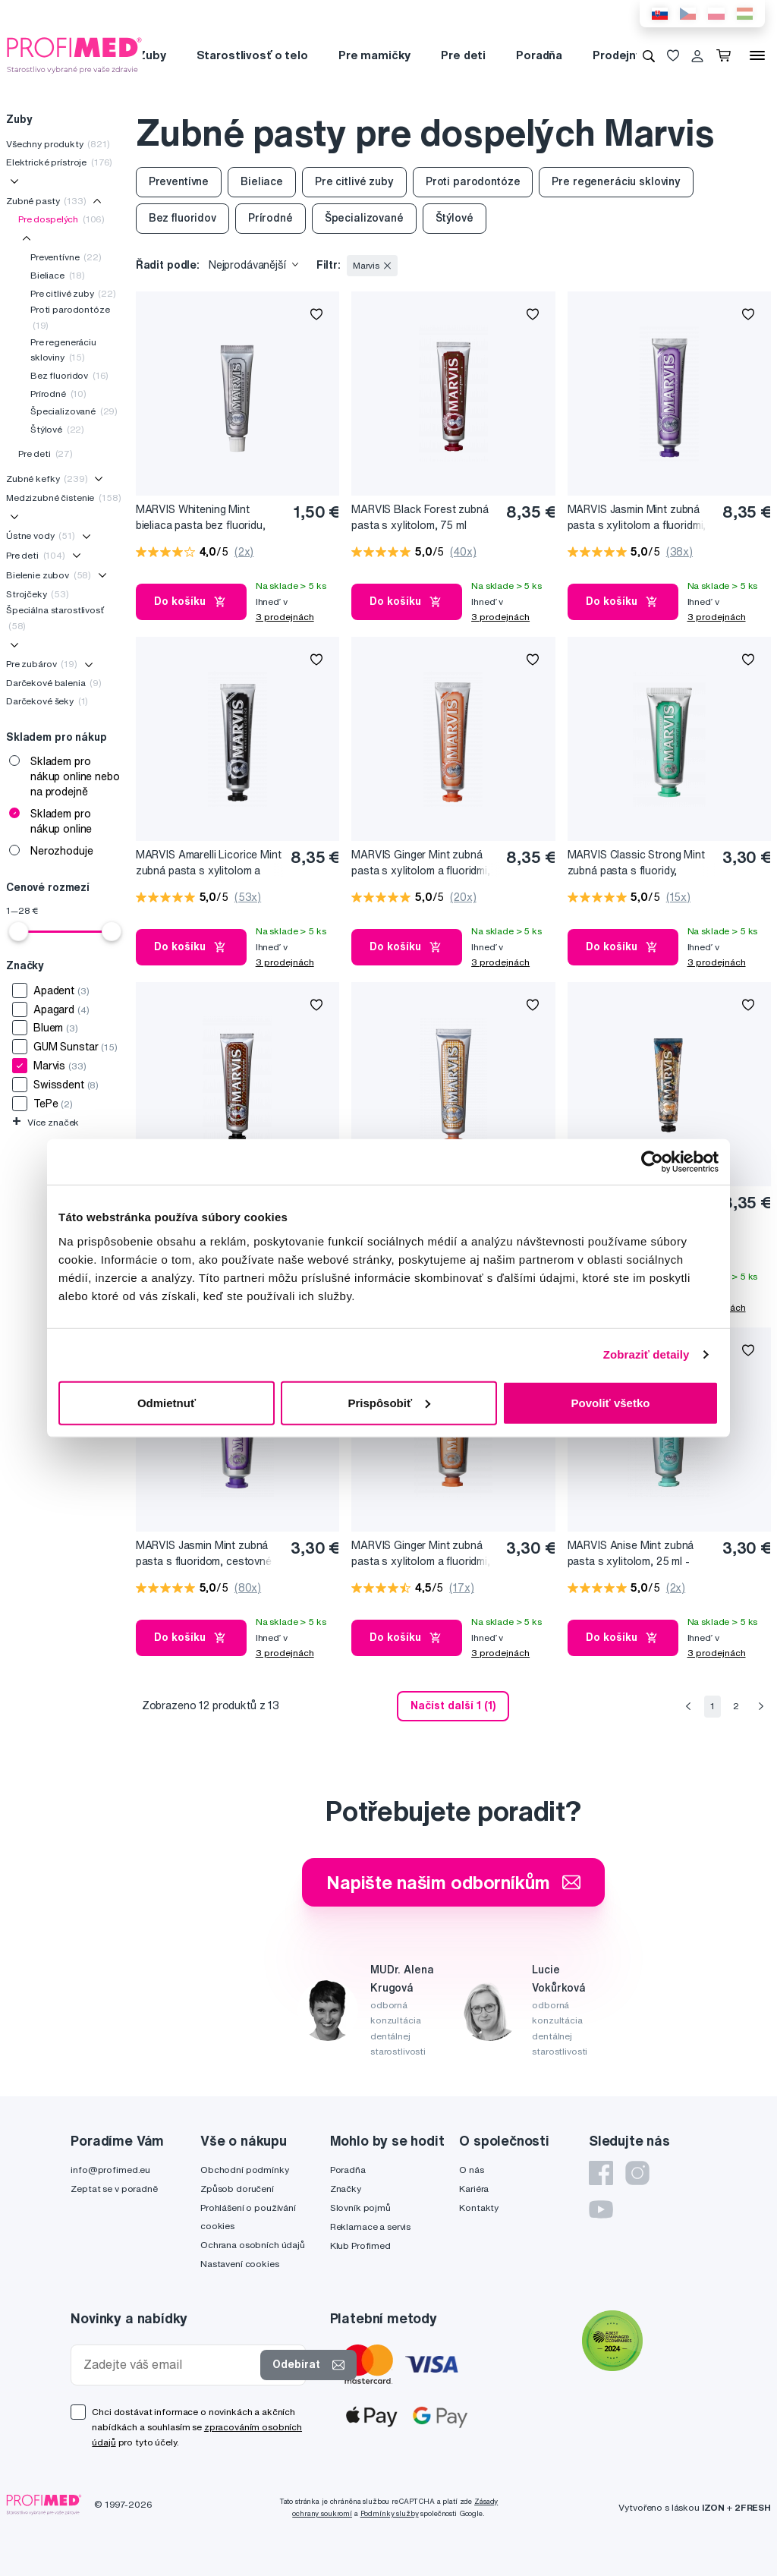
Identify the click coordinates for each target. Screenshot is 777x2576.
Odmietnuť (166, 1402)
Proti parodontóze (70, 316)
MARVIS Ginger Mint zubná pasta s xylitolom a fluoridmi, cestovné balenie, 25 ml (420, 1554)
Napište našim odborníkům (453, 1882)
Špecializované (74, 411)
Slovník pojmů (360, 2207)
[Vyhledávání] (649, 55)
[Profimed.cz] (74, 54)
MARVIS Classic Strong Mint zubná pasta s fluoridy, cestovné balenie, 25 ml (636, 863)
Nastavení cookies (239, 2264)
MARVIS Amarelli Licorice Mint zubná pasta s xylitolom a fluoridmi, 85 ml (209, 863)
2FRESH (753, 2507)
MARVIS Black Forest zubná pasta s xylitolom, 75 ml (420, 517)
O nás (471, 2169)
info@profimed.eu (110, 2169)
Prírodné (58, 393)
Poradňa (539, 55)
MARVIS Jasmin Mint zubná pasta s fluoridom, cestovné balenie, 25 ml (204, 1554)
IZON (713, 2507)
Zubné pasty (46, 201)
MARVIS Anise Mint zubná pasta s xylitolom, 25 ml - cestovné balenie (631, 1554)
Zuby (151, 55)
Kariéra (474, 2188)
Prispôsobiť (389, 1402)
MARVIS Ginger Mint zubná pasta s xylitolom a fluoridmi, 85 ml (420, 863)
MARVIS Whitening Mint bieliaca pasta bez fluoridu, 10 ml (201, 518)
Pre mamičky (374, 55)
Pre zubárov (41, 664)
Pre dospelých (61, 219)
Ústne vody (40, 535)
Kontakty (479, 2207)
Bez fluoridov (69, 375)
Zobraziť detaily (646, 1354)
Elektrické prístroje (59, 162)
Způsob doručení (237, 2188)
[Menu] (757, 55)
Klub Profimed (360, 2245)
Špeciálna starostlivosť (55, 617)
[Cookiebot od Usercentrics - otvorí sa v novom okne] (652, 1162)
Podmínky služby (389, 2513)
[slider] (18, 931)
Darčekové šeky (47, 701)
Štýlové (57, 429)
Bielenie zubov (48, 575)
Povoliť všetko (610, 1402)
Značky (345, 2188)
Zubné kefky (47, 478)
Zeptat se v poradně (114, 2188)
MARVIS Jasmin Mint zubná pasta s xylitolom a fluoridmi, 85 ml (637, 518)
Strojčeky (37, 594)
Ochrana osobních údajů (252, 2245)
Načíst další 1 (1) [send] (453, 1705)
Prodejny (617, 55)
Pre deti (463, 55)
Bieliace (57, 275)
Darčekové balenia (54, 683)
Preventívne (66, 257)
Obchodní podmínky (244, 2169)
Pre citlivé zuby (73, 293)
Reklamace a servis (370, 2226)
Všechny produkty (58, 144)
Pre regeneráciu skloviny (63, 349)
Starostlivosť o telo (252, 55)
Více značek (45, 1122)
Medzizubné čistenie (63, 497)
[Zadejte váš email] (168, 2364)
